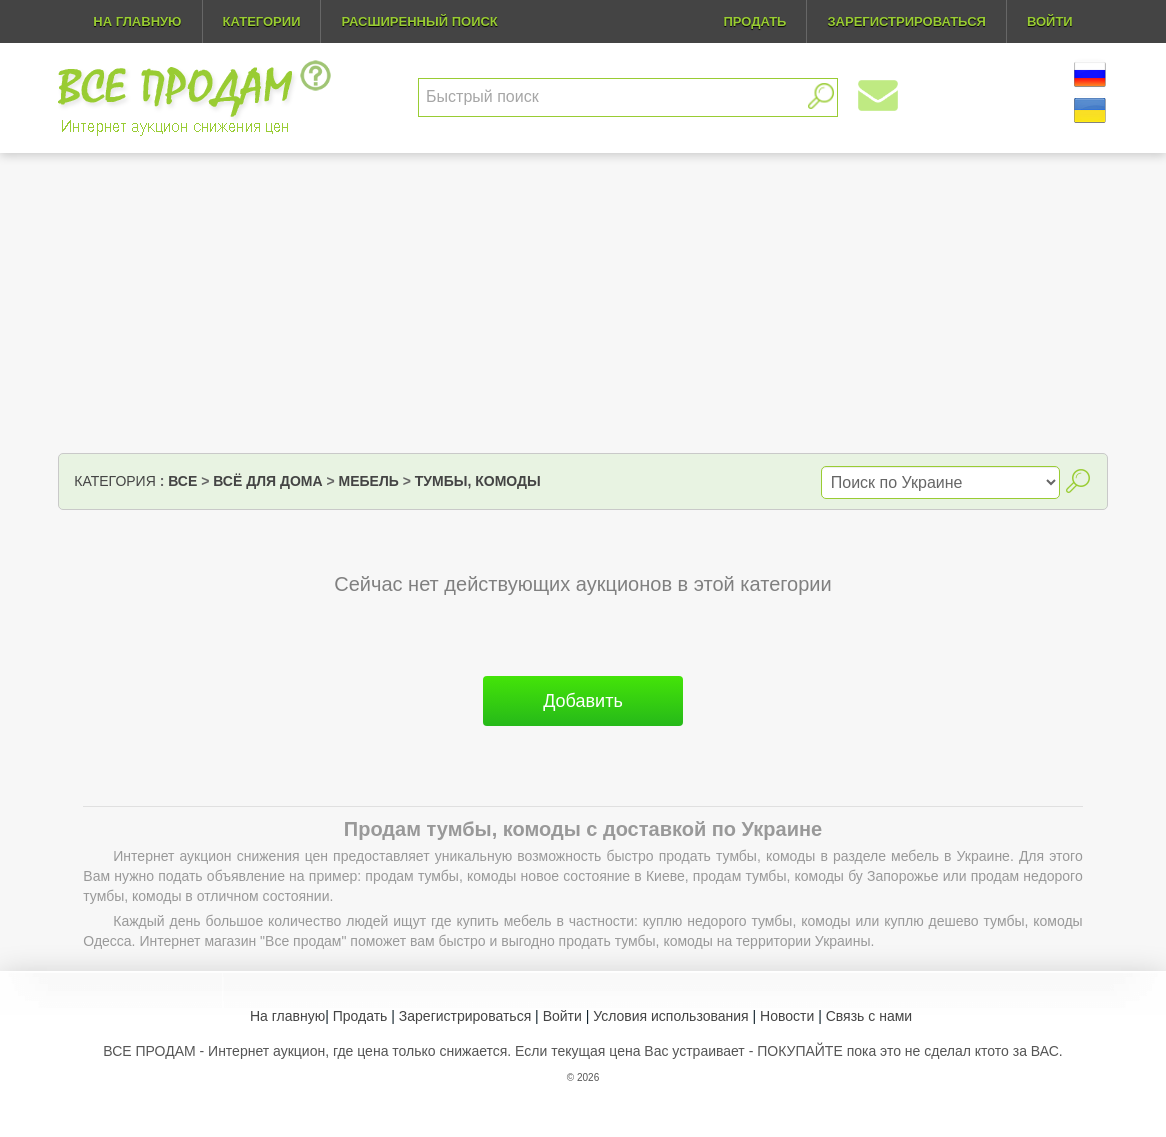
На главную (137, 21)
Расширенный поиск (419, 21)
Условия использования (670, 1016)
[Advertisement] (582, 303)
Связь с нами (869, 1016)
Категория (114, 481)
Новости (787, 1016)
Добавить (583, 701)
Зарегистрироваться (465, 1016)
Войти (562, 1016)
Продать (360, 1016)
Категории (262, 21)
